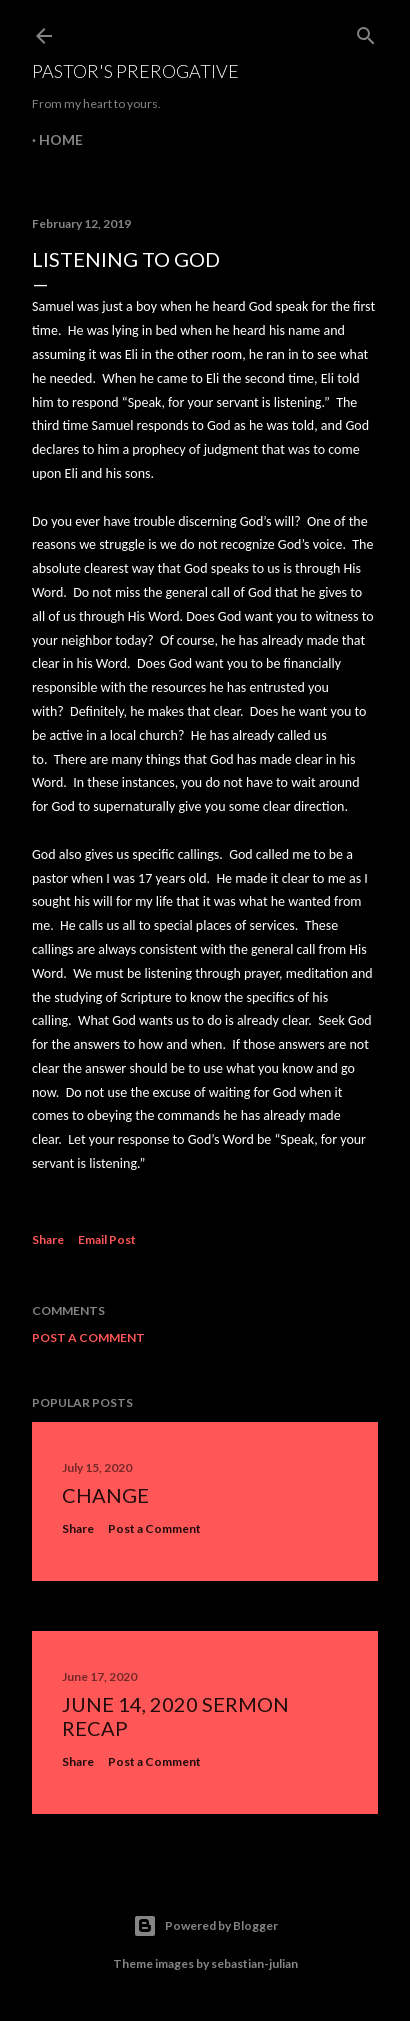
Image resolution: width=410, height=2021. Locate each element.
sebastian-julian (254, 1963)
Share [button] (48, 1239)
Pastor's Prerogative (135, 71)
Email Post (107, 1239)
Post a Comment (88, 1337)
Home (61, 139)
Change (105, 1495)
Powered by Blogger (205, 1926)
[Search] (366, 31)
